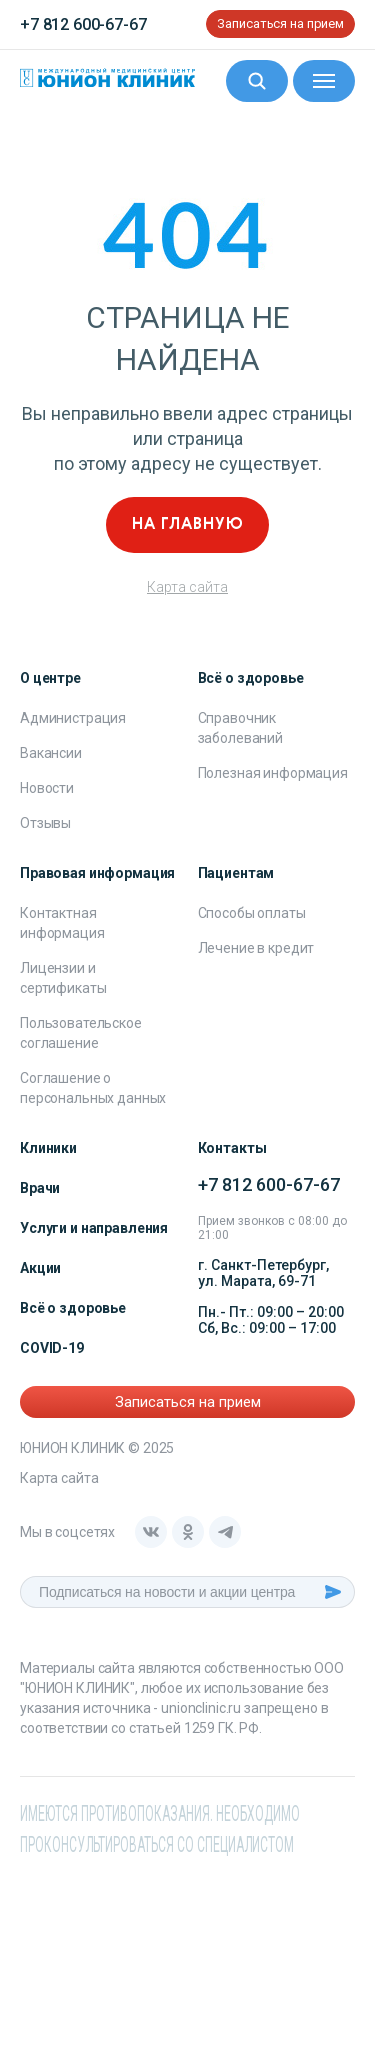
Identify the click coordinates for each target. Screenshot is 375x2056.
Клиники (48, 1148)
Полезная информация (273, 773)
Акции (40, 1268)
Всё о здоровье (73, 1308)
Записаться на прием (280, 23)
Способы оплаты (252, 913)
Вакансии (51, 753)
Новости (47, 788)
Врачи (40, 1188)
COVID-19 (52, 1348)
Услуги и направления (94, 1228)
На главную (188, 525)
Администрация (73, 718)
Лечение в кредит (256, 948)
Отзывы (45, 823)
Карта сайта (187, 587)
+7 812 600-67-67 (83, 24)
